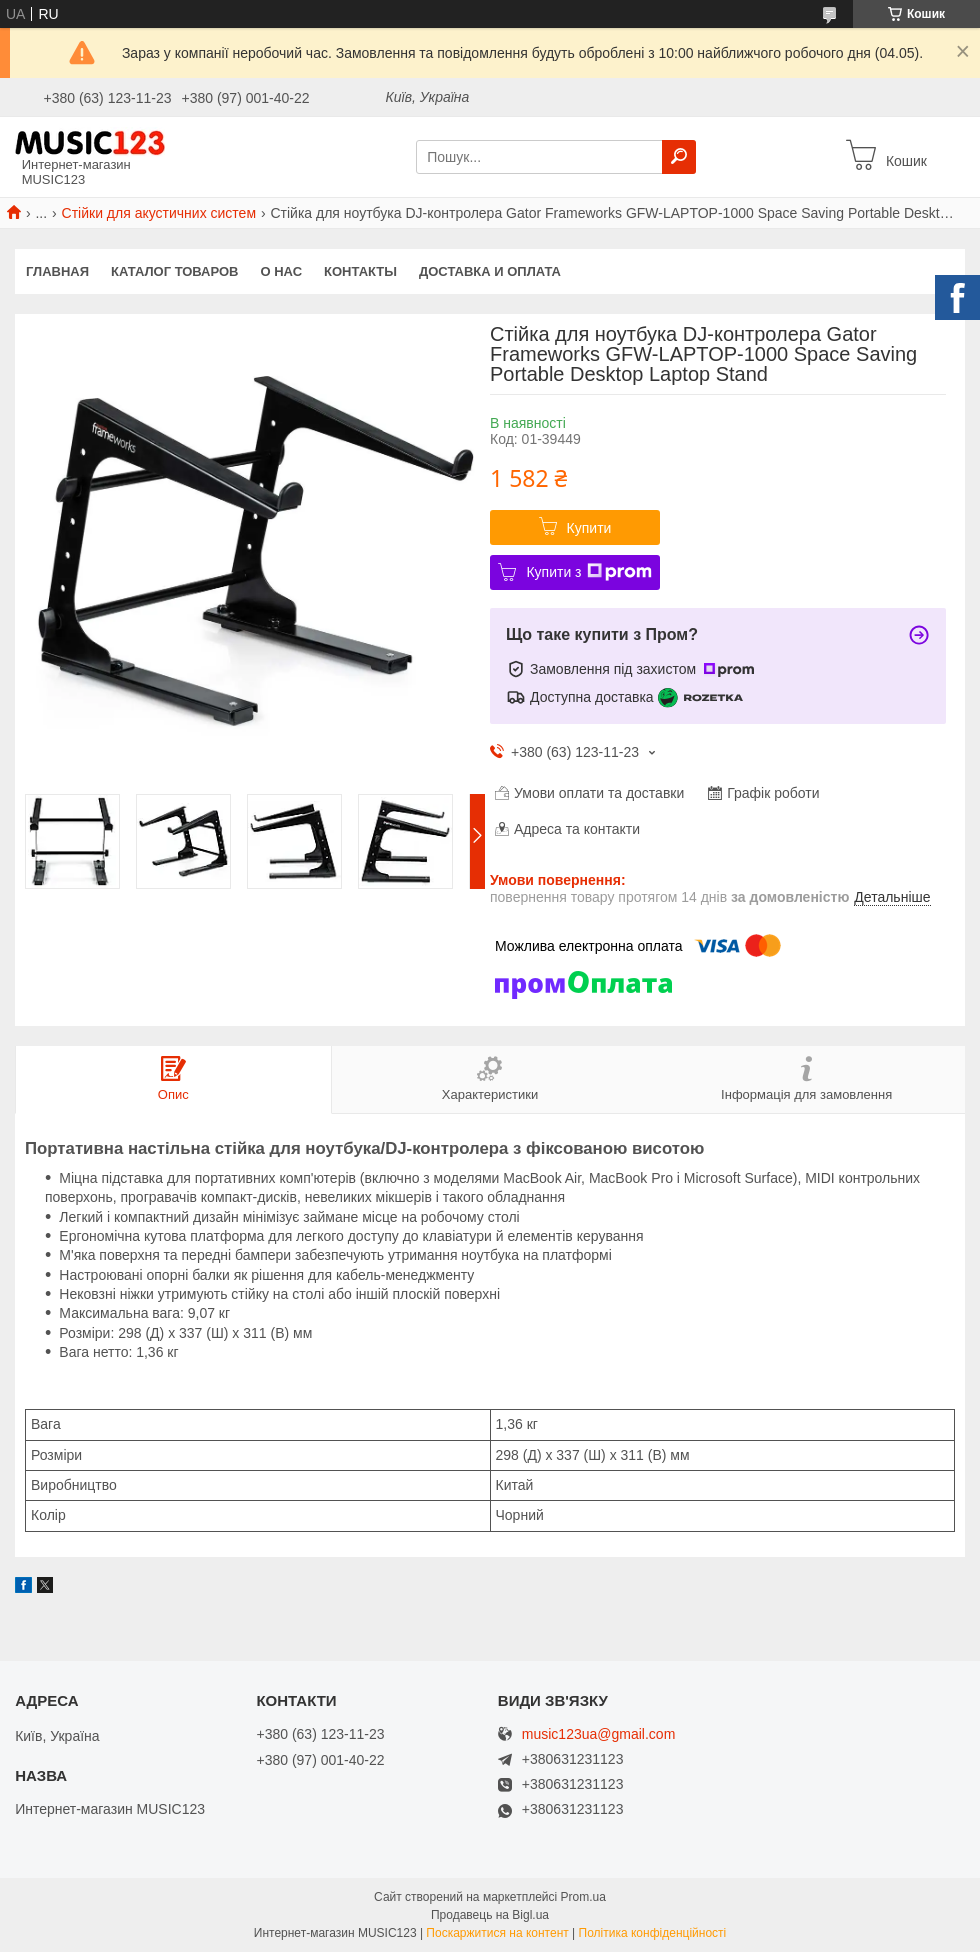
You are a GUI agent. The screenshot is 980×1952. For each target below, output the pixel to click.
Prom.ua (583, 1897)
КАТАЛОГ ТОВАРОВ (174, 271)
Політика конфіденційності (653, 1933)
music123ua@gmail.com (599, 1734)
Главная (57, 271)
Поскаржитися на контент (497, 1933)
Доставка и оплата (490, 271)
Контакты (360, 271)
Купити (589, 528)
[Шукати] (679, 157)
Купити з (588, 572)
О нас (282, 271)
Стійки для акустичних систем (159, 213)
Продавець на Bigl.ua (490, 1915)
